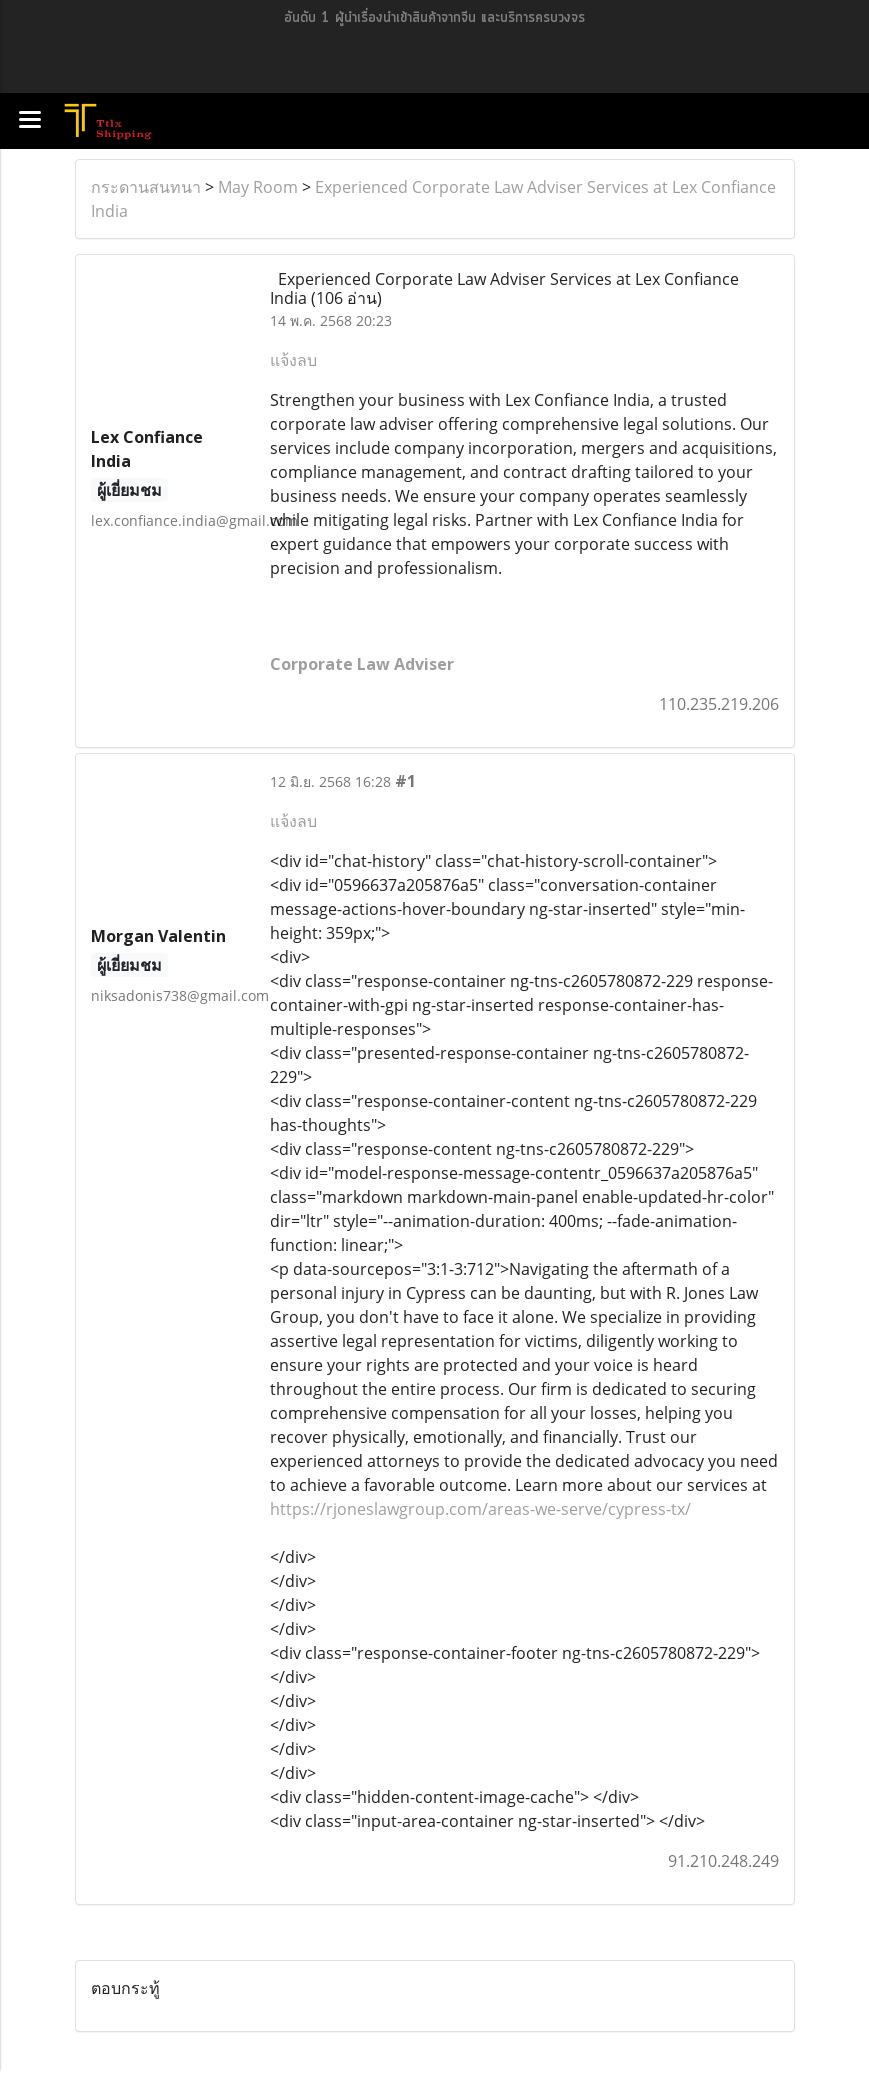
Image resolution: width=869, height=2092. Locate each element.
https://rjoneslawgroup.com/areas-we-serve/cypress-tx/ (480, 1509)
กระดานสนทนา (146, 187)
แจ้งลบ (293, 360)
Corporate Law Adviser (362, 664)
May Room (258, 187)
